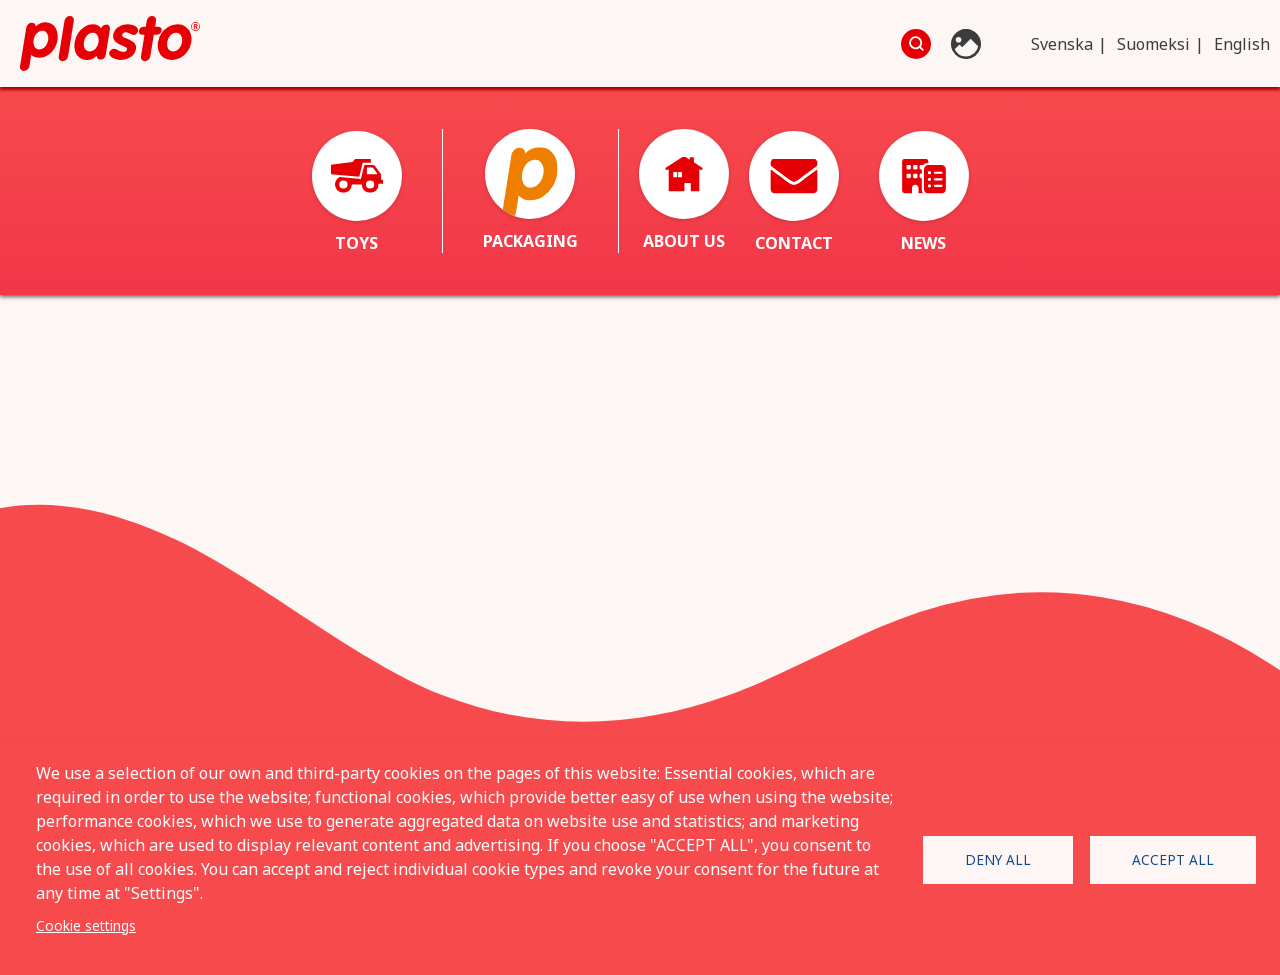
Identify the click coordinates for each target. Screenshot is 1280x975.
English (1242, 44)
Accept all (1173, 859)
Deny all (998, 859)
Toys (357, 192)
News (924, 192)
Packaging (530, 190)
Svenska (1062, 44)
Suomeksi (1153, 44)
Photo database (968, 44)
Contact (794, 192)
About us (684, 190)
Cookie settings (86, 925)
